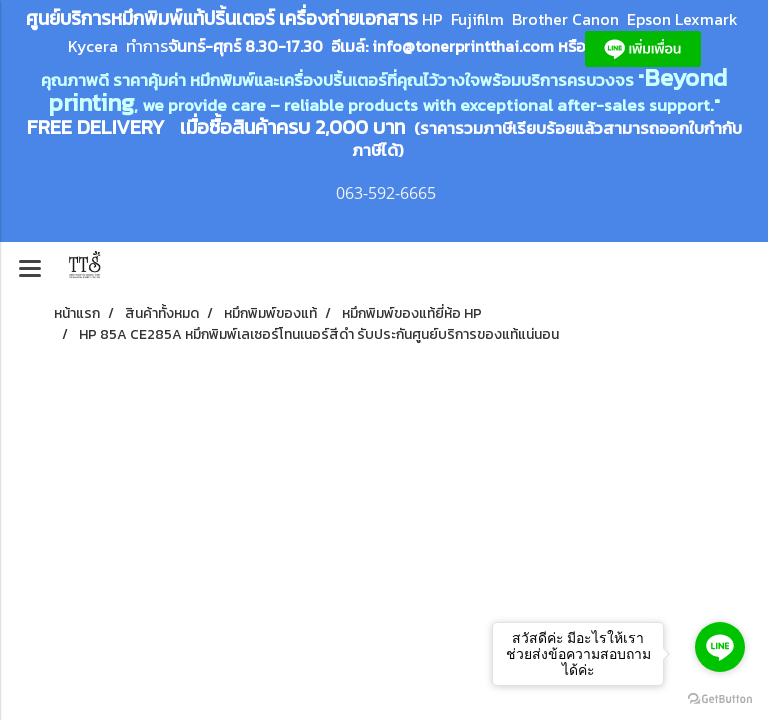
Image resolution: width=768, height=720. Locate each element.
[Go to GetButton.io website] (720, 699)
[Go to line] (720, 647)
